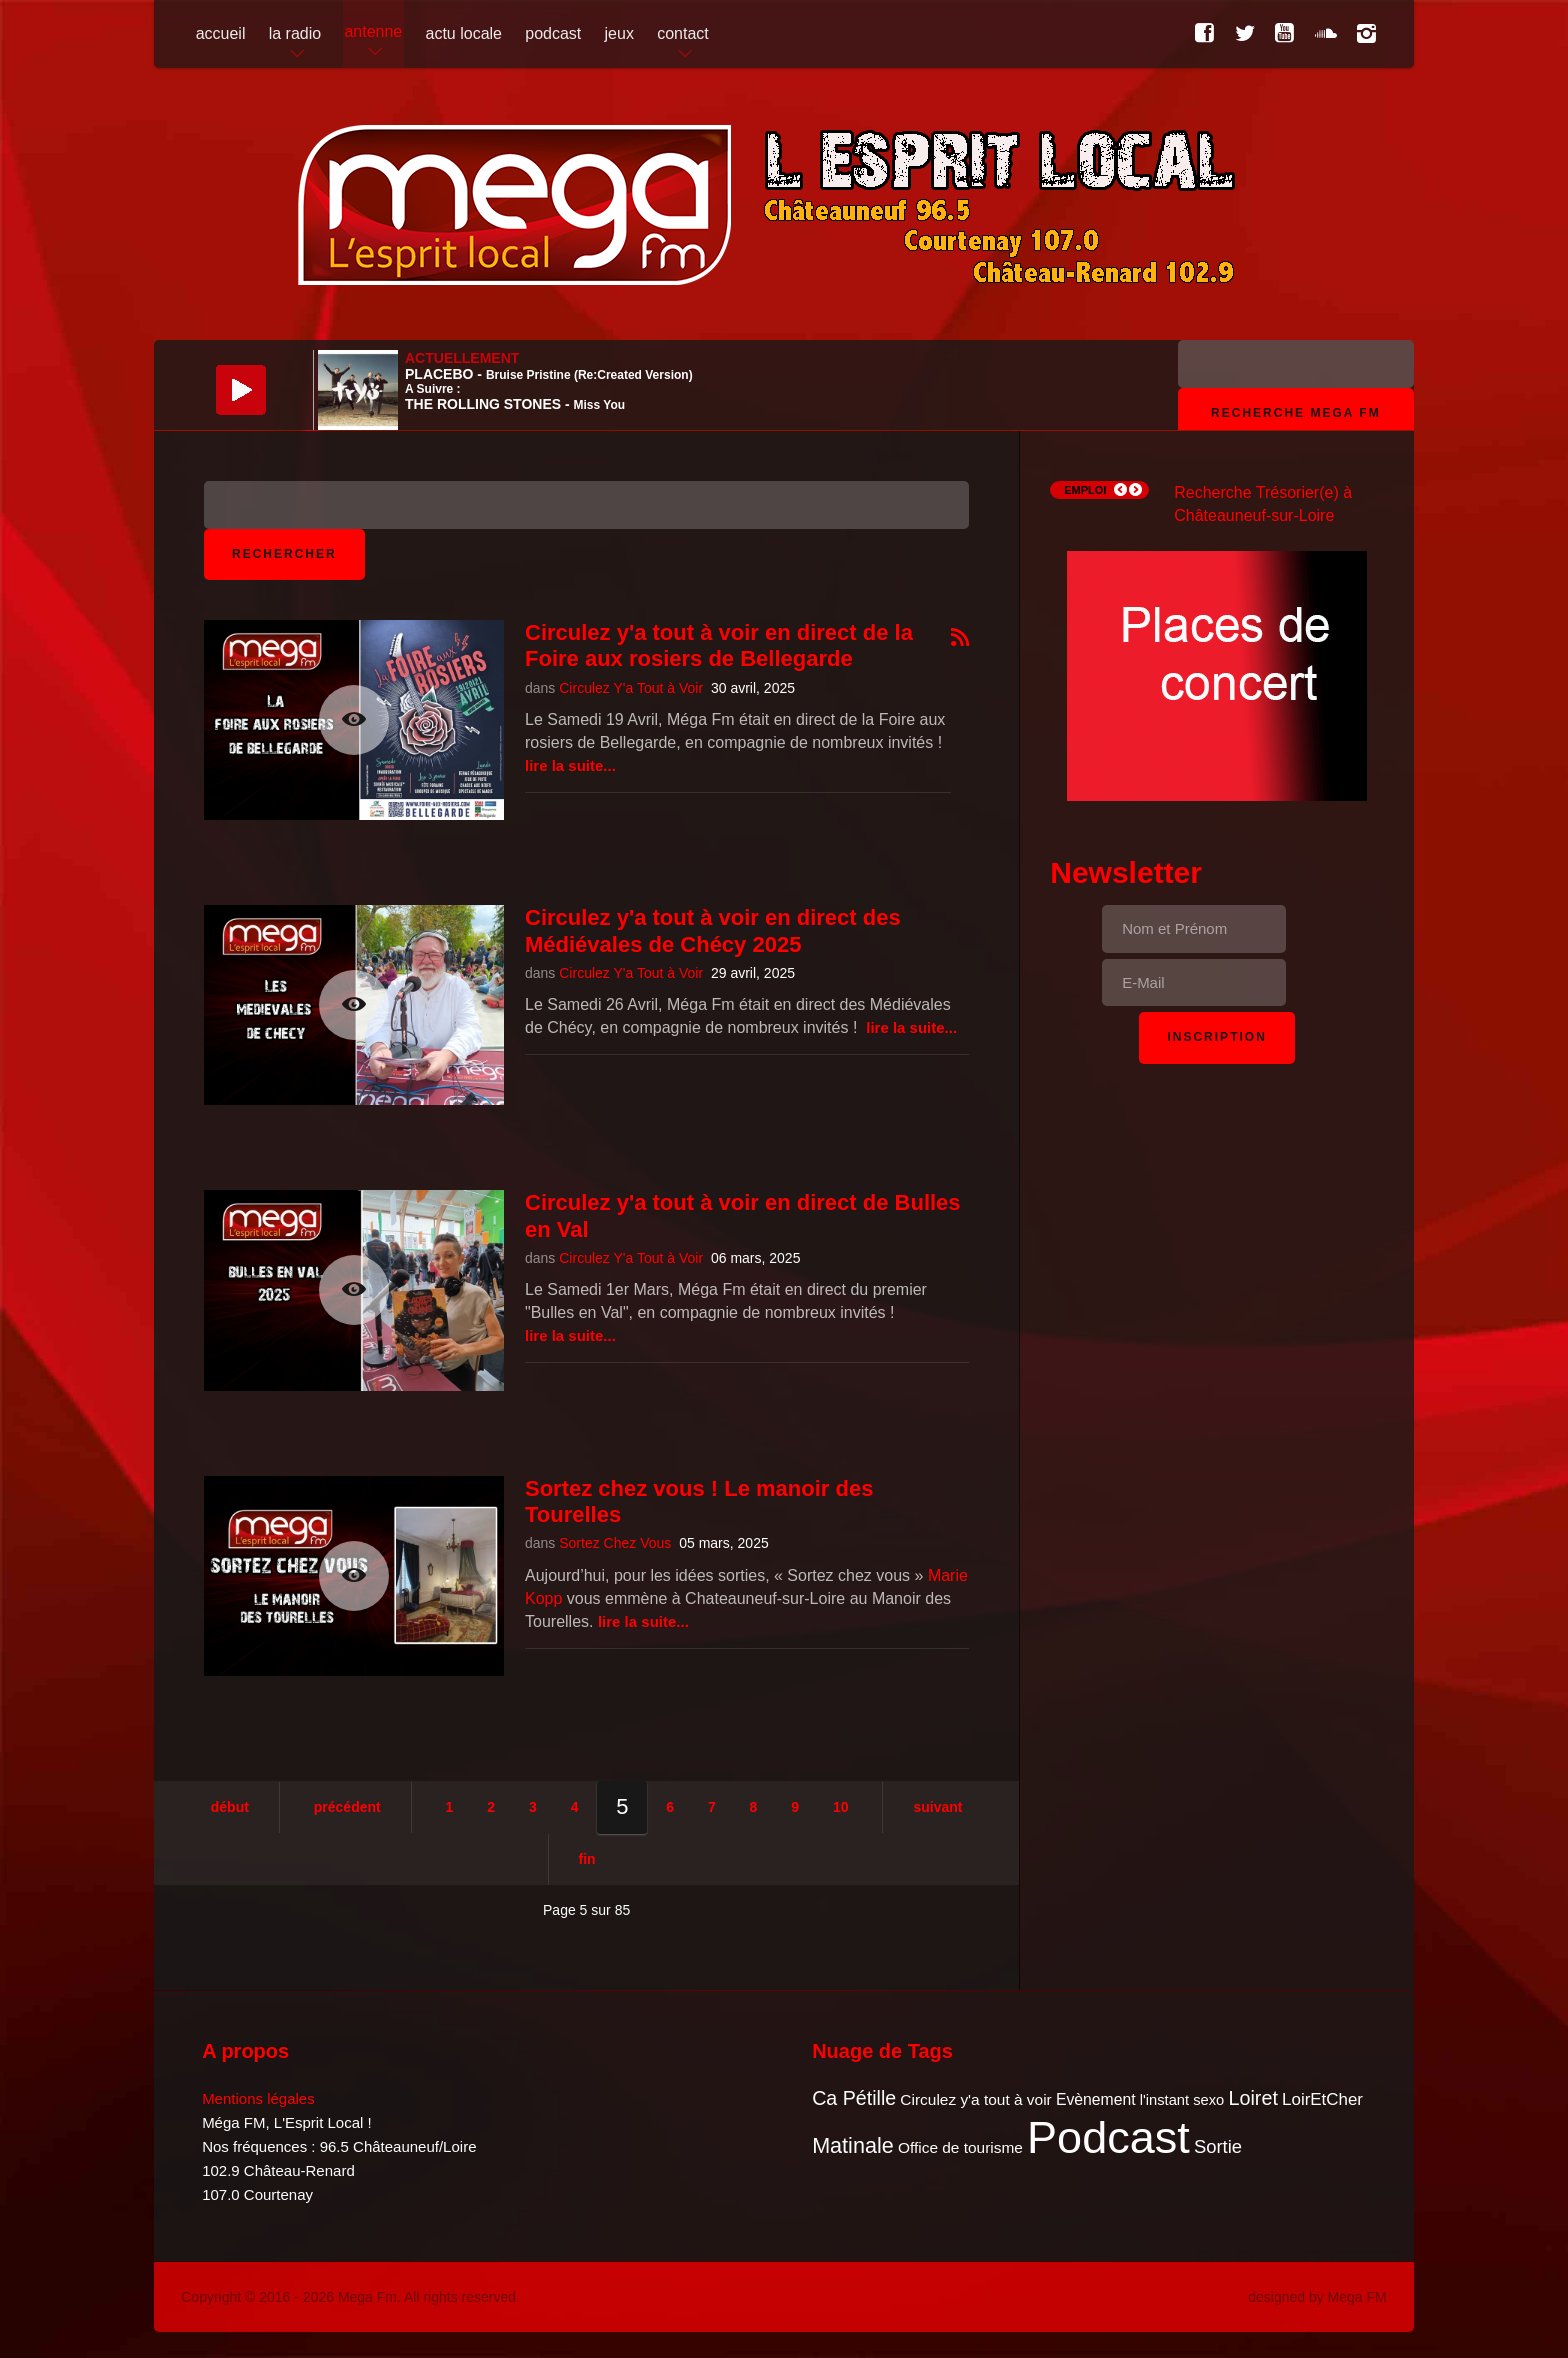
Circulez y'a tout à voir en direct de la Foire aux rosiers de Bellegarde (719, 645)
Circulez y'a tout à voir (975, 2099)
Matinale (853, 2145)
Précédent (347, 1807)
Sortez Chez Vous (615, 1543)
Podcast (1108, 2137)
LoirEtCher (1322, 2099)
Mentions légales (258, 2098)
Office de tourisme (960, 2147)
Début (230, 1807)
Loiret (1252, 2098)
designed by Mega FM (1317, 2297)
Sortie (1218, 2146)
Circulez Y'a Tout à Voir (631, 688)
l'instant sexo (1182, 2100)
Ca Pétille (854, 2098)
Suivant (937, 1807)
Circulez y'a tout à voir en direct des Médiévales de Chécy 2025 (713, 930)
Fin (587, 1859)
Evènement (1096, 2099)
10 (841, 1807)
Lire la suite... (570, 765)
